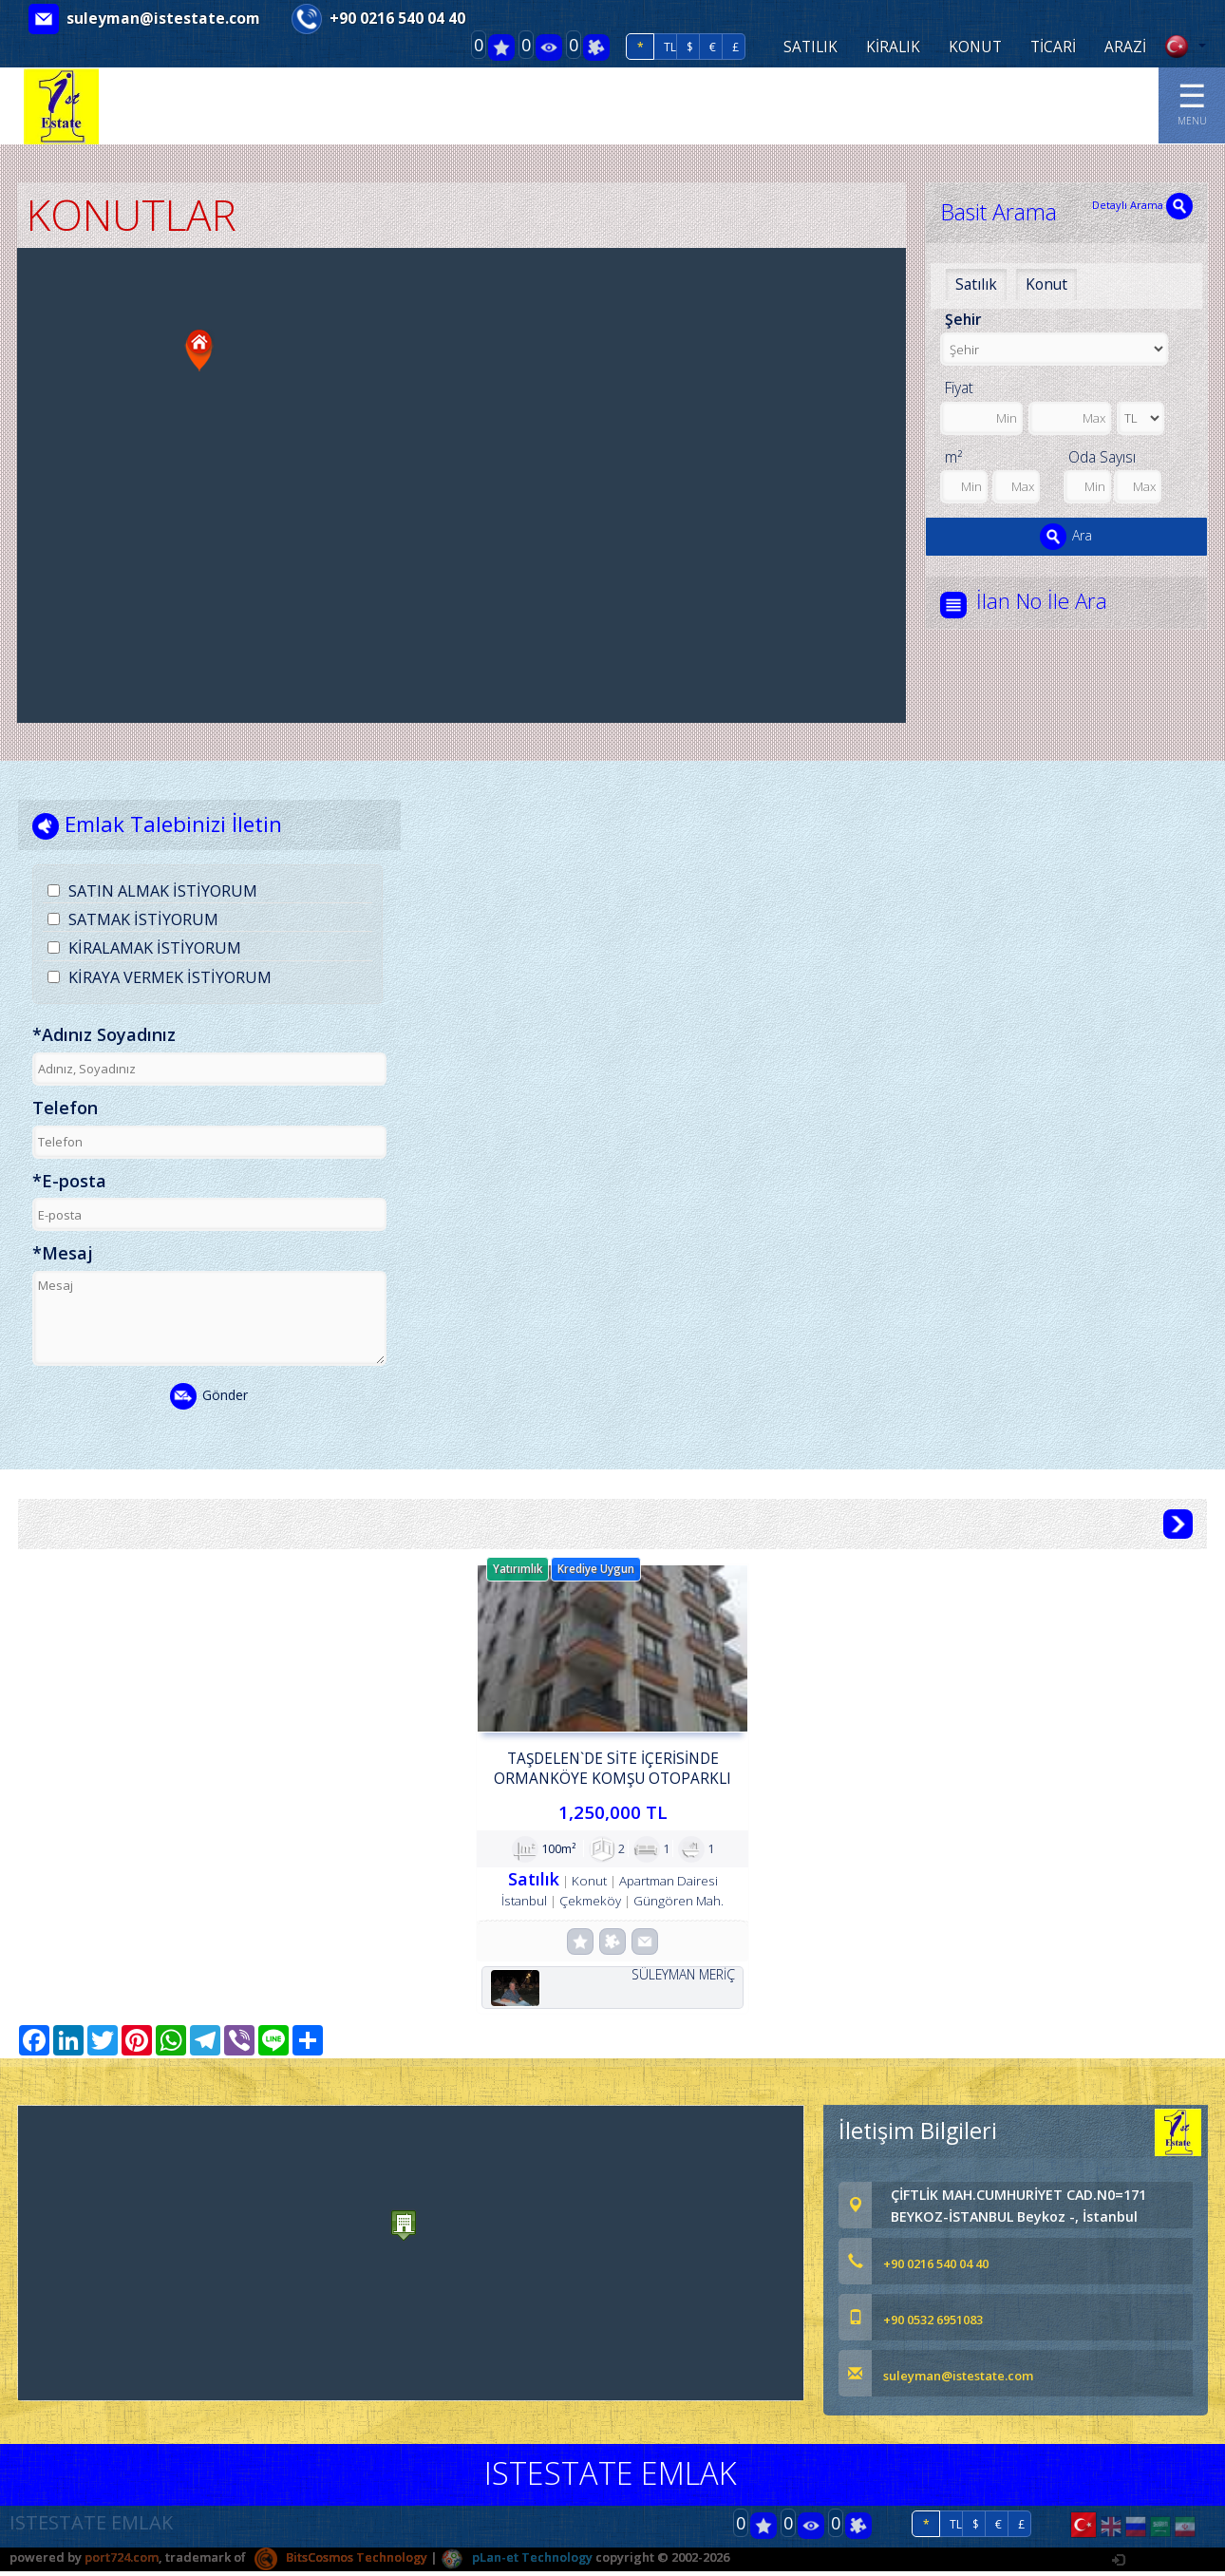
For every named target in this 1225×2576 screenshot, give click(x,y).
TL (670, 47)
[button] (199, 350)
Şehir (963, 319)
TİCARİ (1053, 46)
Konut (1046, 284)
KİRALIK (893, 46)
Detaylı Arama (1142, 205)
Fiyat (959, 387)
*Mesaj (62, 1254)
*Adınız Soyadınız (104, 1036)
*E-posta (69, 1181)
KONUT (975, 46)
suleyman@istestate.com (163, 18)
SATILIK (810, 46)
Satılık (976, 284)
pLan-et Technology (518, 2561)
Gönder (209, 1397)
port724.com (122, 2561)
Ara (1066, 536)
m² (953, 456)
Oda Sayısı (1102, 456)
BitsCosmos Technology (341, 2561)
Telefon (65, 1108)
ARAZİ (1125, 46)
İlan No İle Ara (1045, 601)
